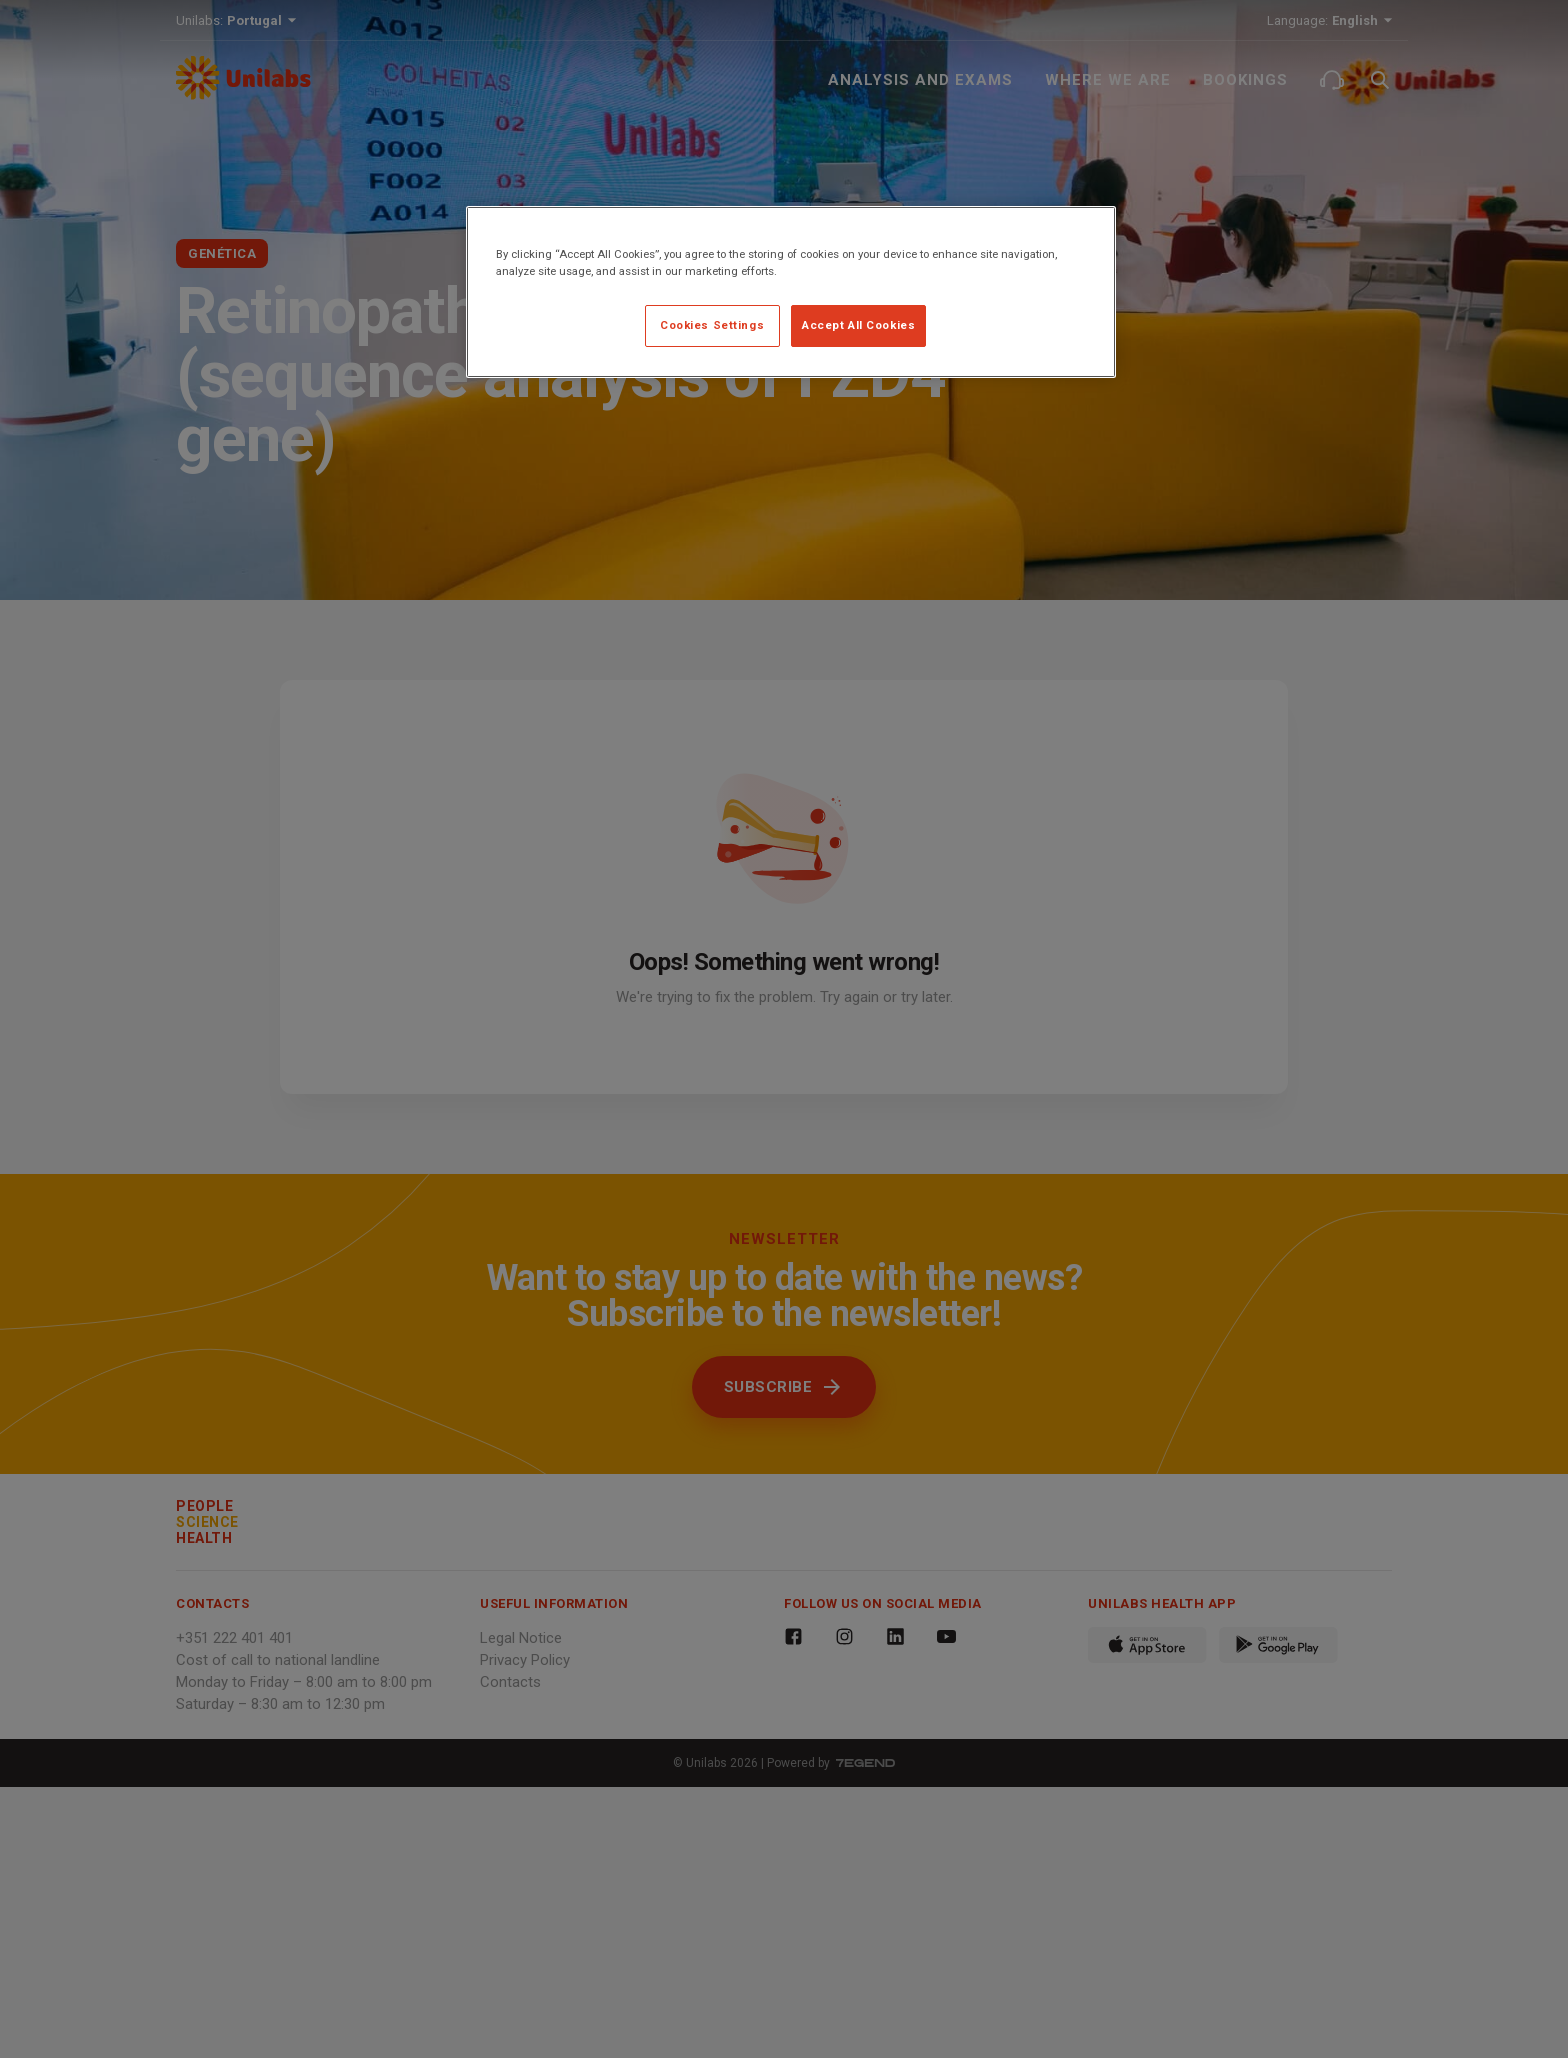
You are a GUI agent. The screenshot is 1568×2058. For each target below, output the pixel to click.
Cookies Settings (712, 325)
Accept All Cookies (858, 325)
